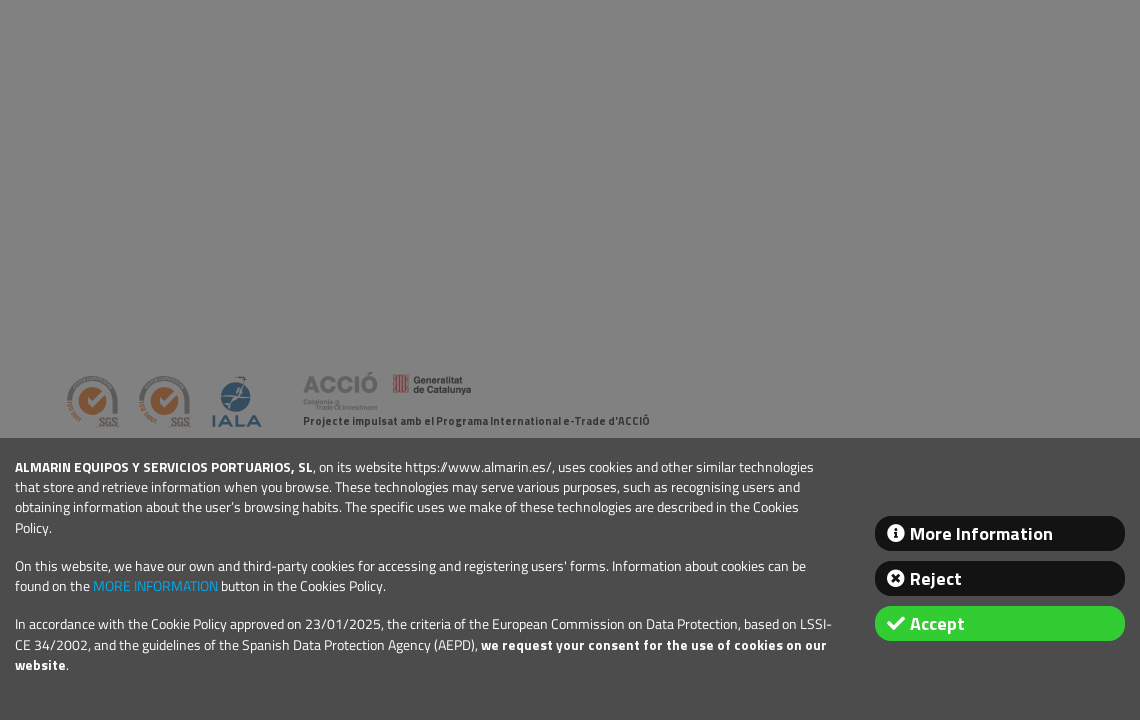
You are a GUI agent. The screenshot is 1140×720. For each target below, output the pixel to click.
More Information (981, 533)
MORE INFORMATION (155, 586)
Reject (936, 578)
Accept (937, 623)
